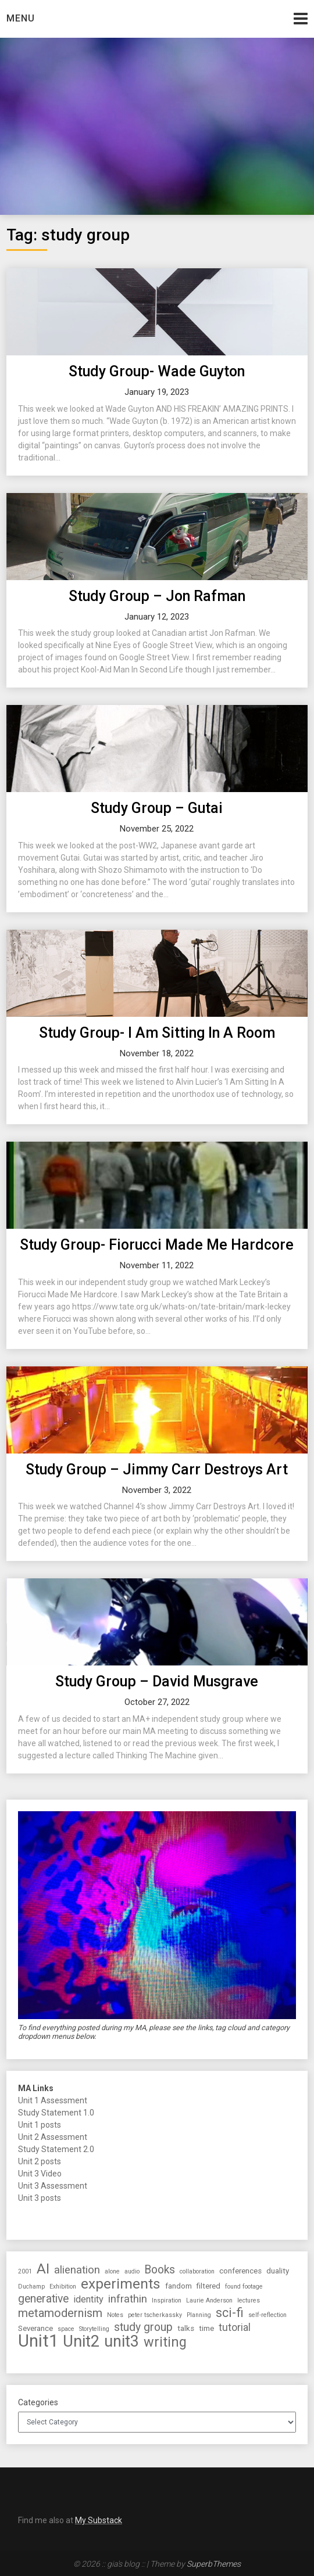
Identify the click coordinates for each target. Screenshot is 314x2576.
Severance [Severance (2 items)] (35, 2328)
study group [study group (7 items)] (143, 2327)
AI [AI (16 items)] (43, 2269)
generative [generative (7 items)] (43, 2299)
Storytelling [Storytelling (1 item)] (94, 2329)
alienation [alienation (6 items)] (77, 2270)
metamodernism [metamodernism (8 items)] (60, 2313)
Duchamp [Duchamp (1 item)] (31, 2286)
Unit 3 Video (40, 2173)
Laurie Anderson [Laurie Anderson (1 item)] (209, 2300)
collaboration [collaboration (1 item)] (197, 2271)
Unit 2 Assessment (52, 2137)
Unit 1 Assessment (52, 2100)
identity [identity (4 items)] (88, 2299)
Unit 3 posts (39, 2198)
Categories (38, 2402)
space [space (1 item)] (66, 2329)
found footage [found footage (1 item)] (244, 2286)
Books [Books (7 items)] (159, 2270)
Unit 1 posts (39, 2124)
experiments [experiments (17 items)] (120, 2284)
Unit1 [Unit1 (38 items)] (38, 2341)
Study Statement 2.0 (56, 2149)
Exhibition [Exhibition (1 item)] (62, 2286)
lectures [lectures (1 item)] (248, 2300)
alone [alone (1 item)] (112, 2271)
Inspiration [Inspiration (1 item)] (166, 2300)
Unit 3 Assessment (52, 2185)
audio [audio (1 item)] (132, 2271)
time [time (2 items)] (206, 2328)
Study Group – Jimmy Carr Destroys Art (157, 1469)
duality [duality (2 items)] (277, 2270)
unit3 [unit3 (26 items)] (121, 2342)
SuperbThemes (214, 2563)
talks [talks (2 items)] (185, 2328)
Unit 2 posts (39, 2161)
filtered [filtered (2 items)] (208, 2286)
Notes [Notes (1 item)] (115, 2315)
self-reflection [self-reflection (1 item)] (267, 2315)
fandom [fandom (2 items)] (178, 2286)
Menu (20, 18)
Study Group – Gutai (157, 808)
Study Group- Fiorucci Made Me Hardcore (157, 1244)
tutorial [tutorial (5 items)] (235, 2327)
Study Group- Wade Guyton (157, 371)
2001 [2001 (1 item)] (25, 2271)
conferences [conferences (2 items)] (240, 2270)
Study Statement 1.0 (56, 2112)
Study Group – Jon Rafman (157, 596)
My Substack (98, 2520)
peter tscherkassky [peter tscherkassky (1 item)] (155, 2315)
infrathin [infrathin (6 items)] (127, 2299)
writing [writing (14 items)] (165, 2342)
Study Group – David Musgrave (156, 1681)
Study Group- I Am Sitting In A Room (157, 1032)
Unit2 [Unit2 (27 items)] (81, 2342)
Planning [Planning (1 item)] (199, 2315)
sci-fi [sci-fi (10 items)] (230, 2313)
